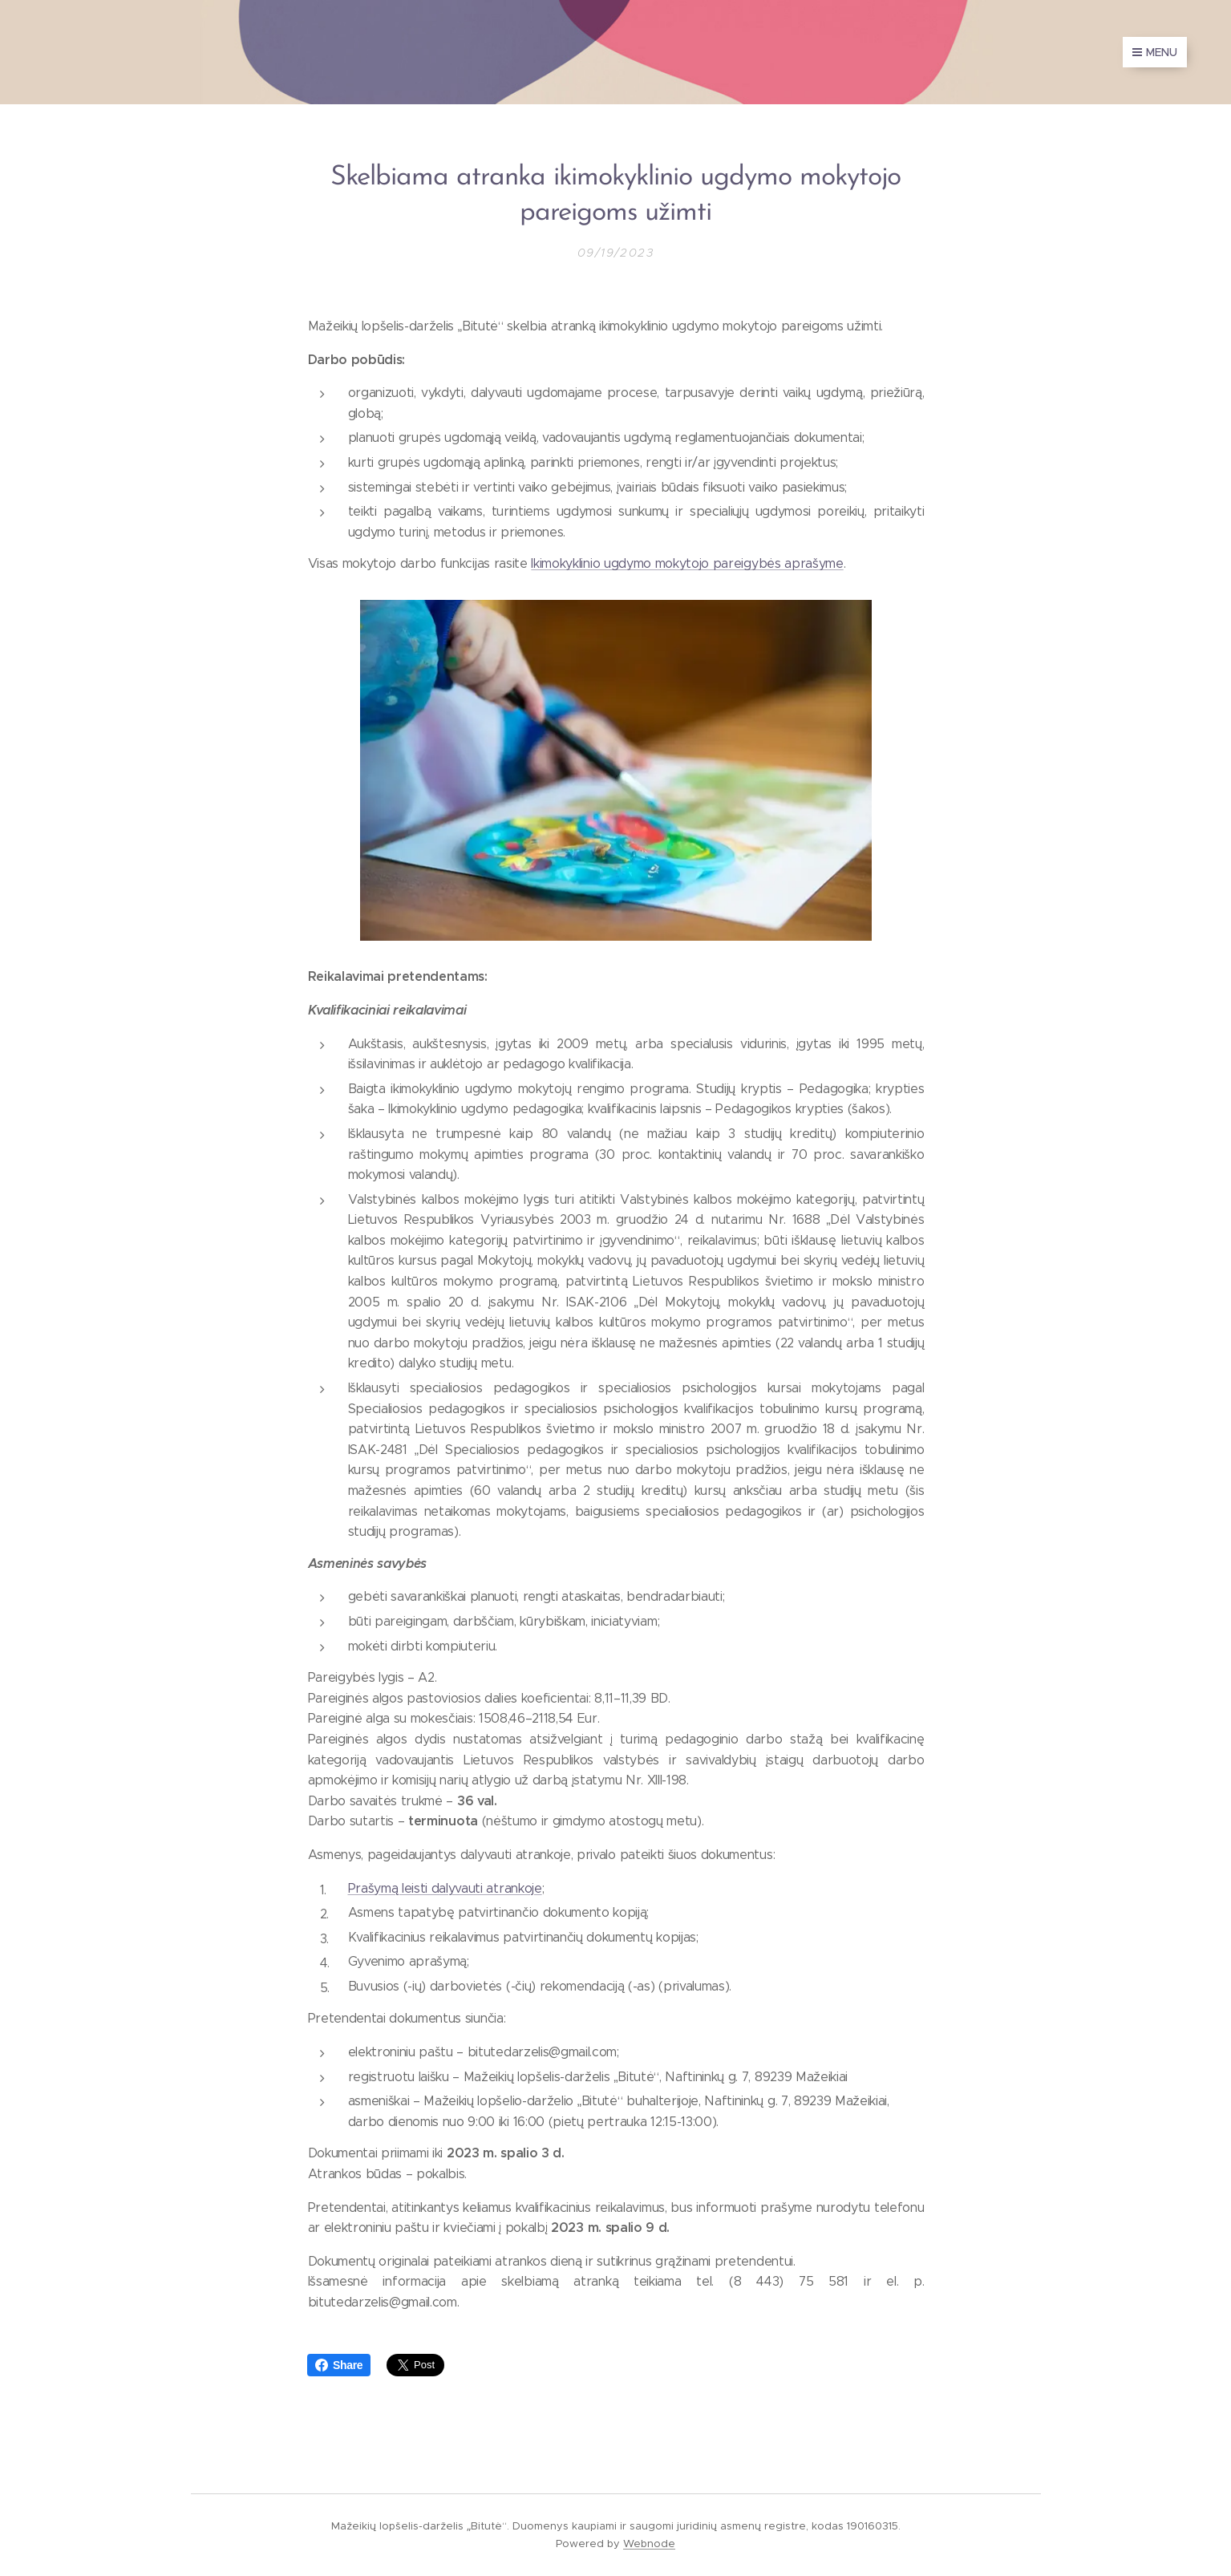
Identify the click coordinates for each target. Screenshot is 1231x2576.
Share (338, 2365)
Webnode (649, 2543)
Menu (1154, 52)
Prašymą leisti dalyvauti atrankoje (444, 1887)
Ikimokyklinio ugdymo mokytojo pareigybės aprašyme (687, 563)
